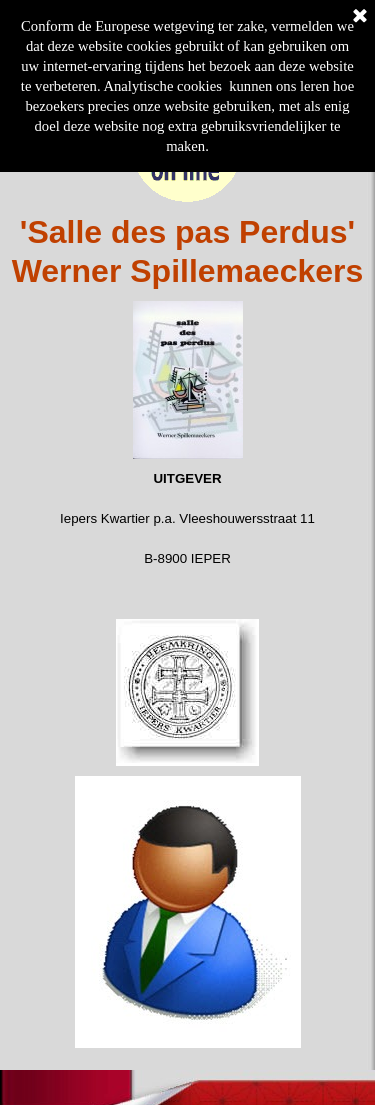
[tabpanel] (187, 252)
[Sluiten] (360, 17)
